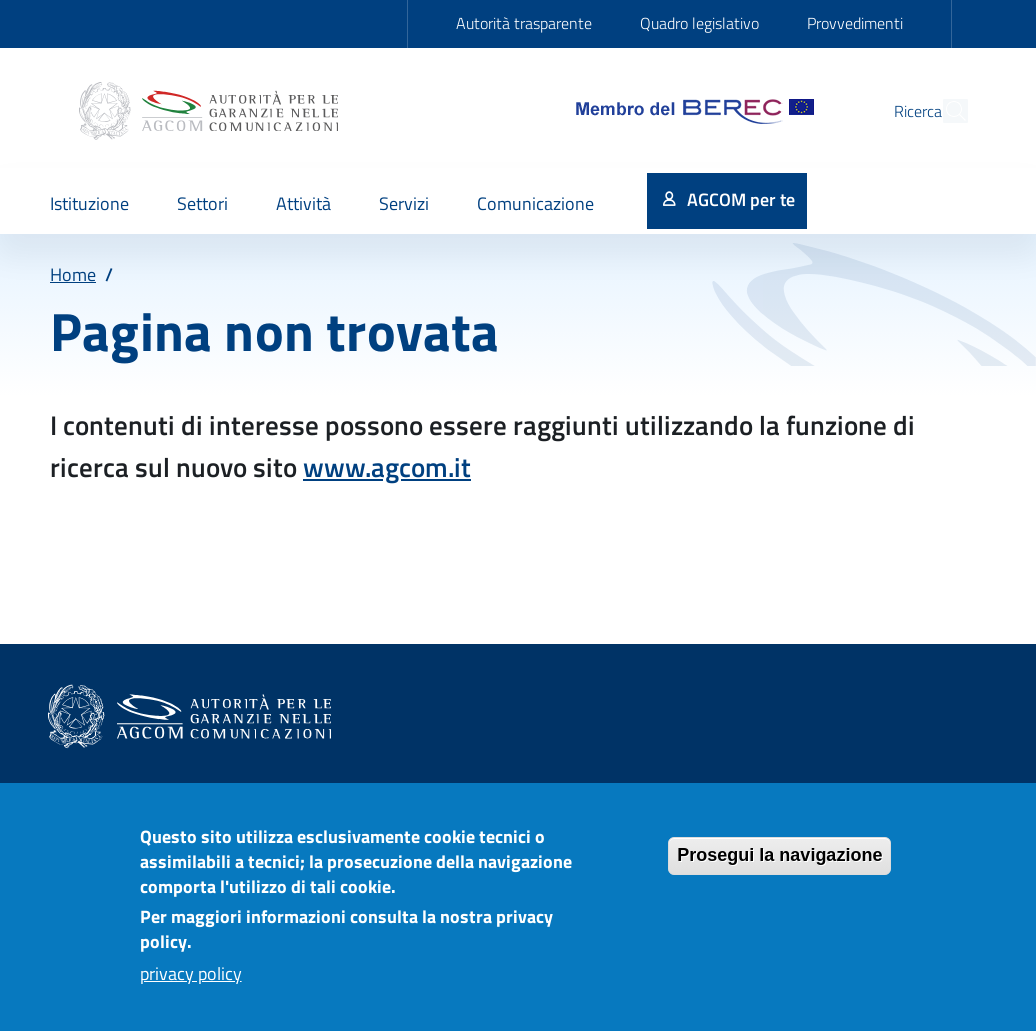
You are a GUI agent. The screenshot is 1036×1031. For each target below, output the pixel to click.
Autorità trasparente (524, 23)
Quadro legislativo (699, 23)
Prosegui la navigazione (779, 869)
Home (73, 274)
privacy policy (191, 987)
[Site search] (944, 111)
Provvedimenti (855, 23)
